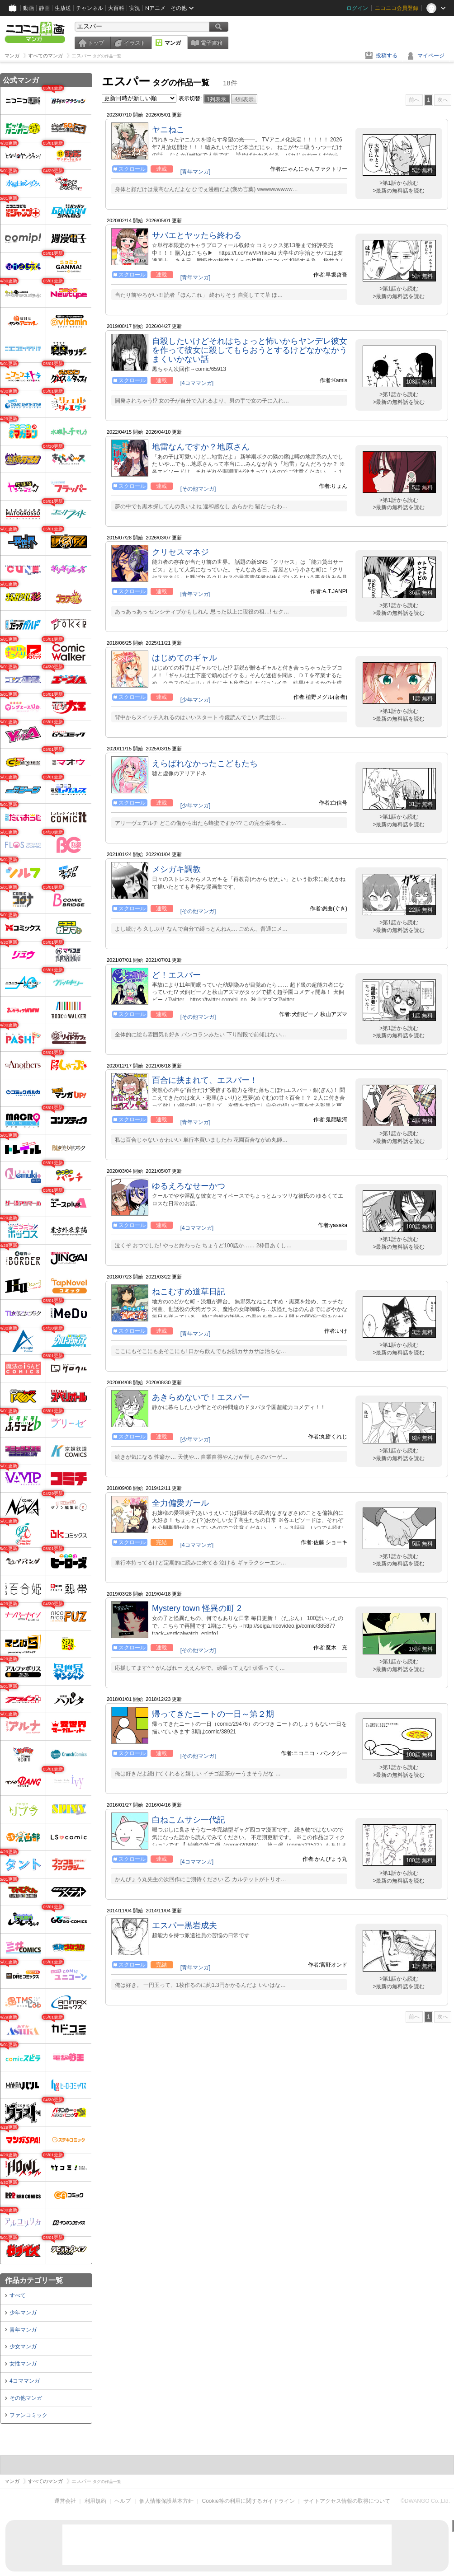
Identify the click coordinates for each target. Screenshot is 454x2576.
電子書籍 (211, 43)
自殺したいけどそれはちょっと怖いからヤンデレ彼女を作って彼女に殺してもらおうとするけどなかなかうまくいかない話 (249, 350)
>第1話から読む (398, 183)
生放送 (63, 8)
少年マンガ (23, 2312)
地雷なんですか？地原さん (201, 446)
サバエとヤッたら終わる (196, 235)
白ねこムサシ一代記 (188, 1819)
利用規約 (95, 2501)
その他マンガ (25, 2398)
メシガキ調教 (176, 869)
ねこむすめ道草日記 (188, 1291)
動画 (28, 8)
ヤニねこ (168, 129)
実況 (134, 8)
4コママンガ (24, 2381)
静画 (44, 8)
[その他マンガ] (198, 489)
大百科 (116, 8)
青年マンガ (23, 2330)
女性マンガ (23, 2364)
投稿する (386, 55)
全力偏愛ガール (180, 1503)
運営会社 (65, 2501)
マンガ (173, 43)
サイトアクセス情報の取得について (346, 2501)
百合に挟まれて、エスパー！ (205, 1080)
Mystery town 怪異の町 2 (196, 1608)
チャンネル (89, 8)
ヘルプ (122, 2501)
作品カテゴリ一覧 (34, 2280)
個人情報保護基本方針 (166, 2501)
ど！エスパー (176, 974)
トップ (96, 43)
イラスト (135, 43)
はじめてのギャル (184, 657)
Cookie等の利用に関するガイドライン (248, 2501)
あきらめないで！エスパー (201, 1397)
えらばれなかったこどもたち (205, 763)
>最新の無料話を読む (399, 190)
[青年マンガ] (195, 172)
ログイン (357, 8)
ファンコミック (28, 2415)
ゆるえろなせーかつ (188, 1185)
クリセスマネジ (180, 552)
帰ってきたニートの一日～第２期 (213, 1714)
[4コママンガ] (196, 383)
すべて (17, 2295)
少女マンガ (23, 2346)
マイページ (431, 55)
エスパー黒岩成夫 (184, 1925)
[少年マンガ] (195, 700)
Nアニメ (155, 8)
